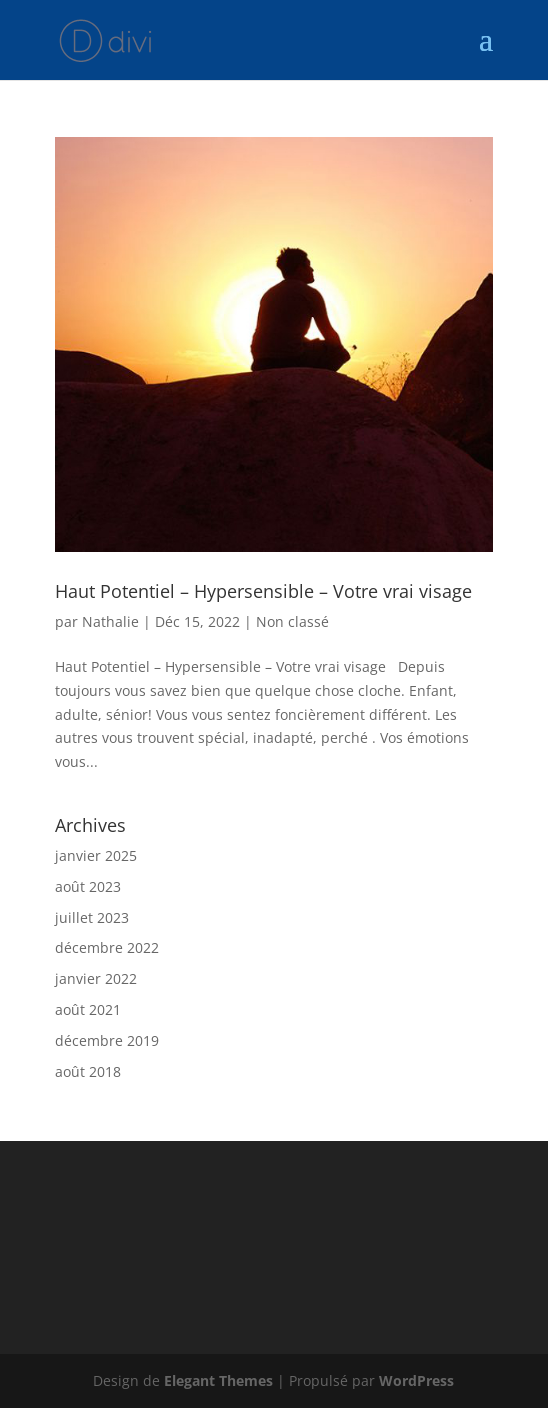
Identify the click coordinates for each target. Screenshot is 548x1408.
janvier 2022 (96, 978)
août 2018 (88, 1071)
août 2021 (88, 1009)
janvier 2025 (96, 855)
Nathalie (110, 621)
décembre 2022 (107, 947)
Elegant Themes (218, 1380)
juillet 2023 (92, 917)
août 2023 (88, 886)
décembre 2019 (107, 1040)
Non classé (292, 621)
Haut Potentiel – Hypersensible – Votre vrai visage (263, 591)
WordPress (416, 1380)
